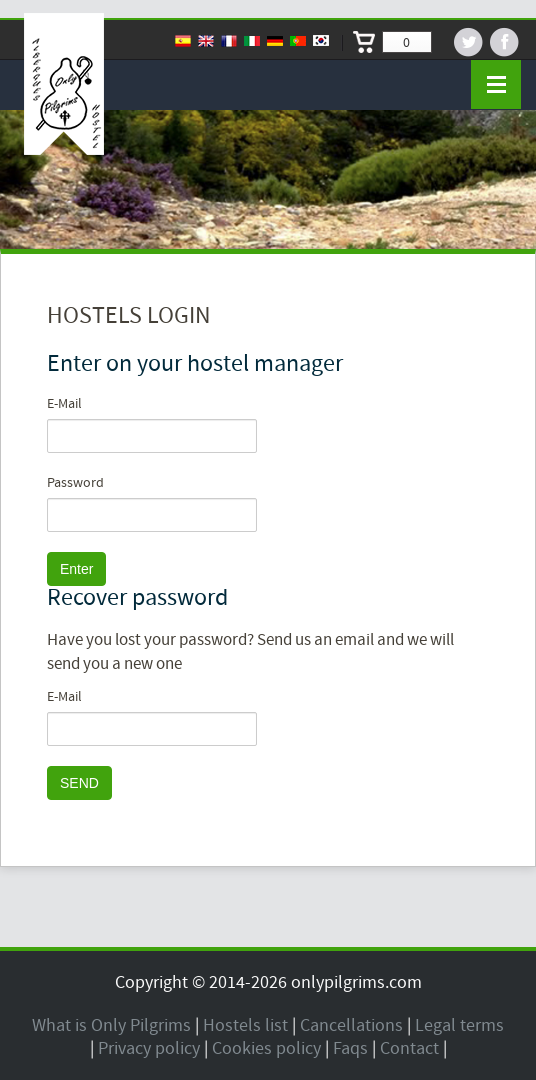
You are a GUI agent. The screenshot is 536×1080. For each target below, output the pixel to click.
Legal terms (459, 1025)
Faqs (350, 1048)
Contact (409, 1048)
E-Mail (64, 404)
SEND (79, 783)
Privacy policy (149, 1048)
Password (75, 483)
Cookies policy (266, 1048)
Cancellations (351, 1025)
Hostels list (245, 1025)
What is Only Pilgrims (111, 1025)
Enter (76, 569)
